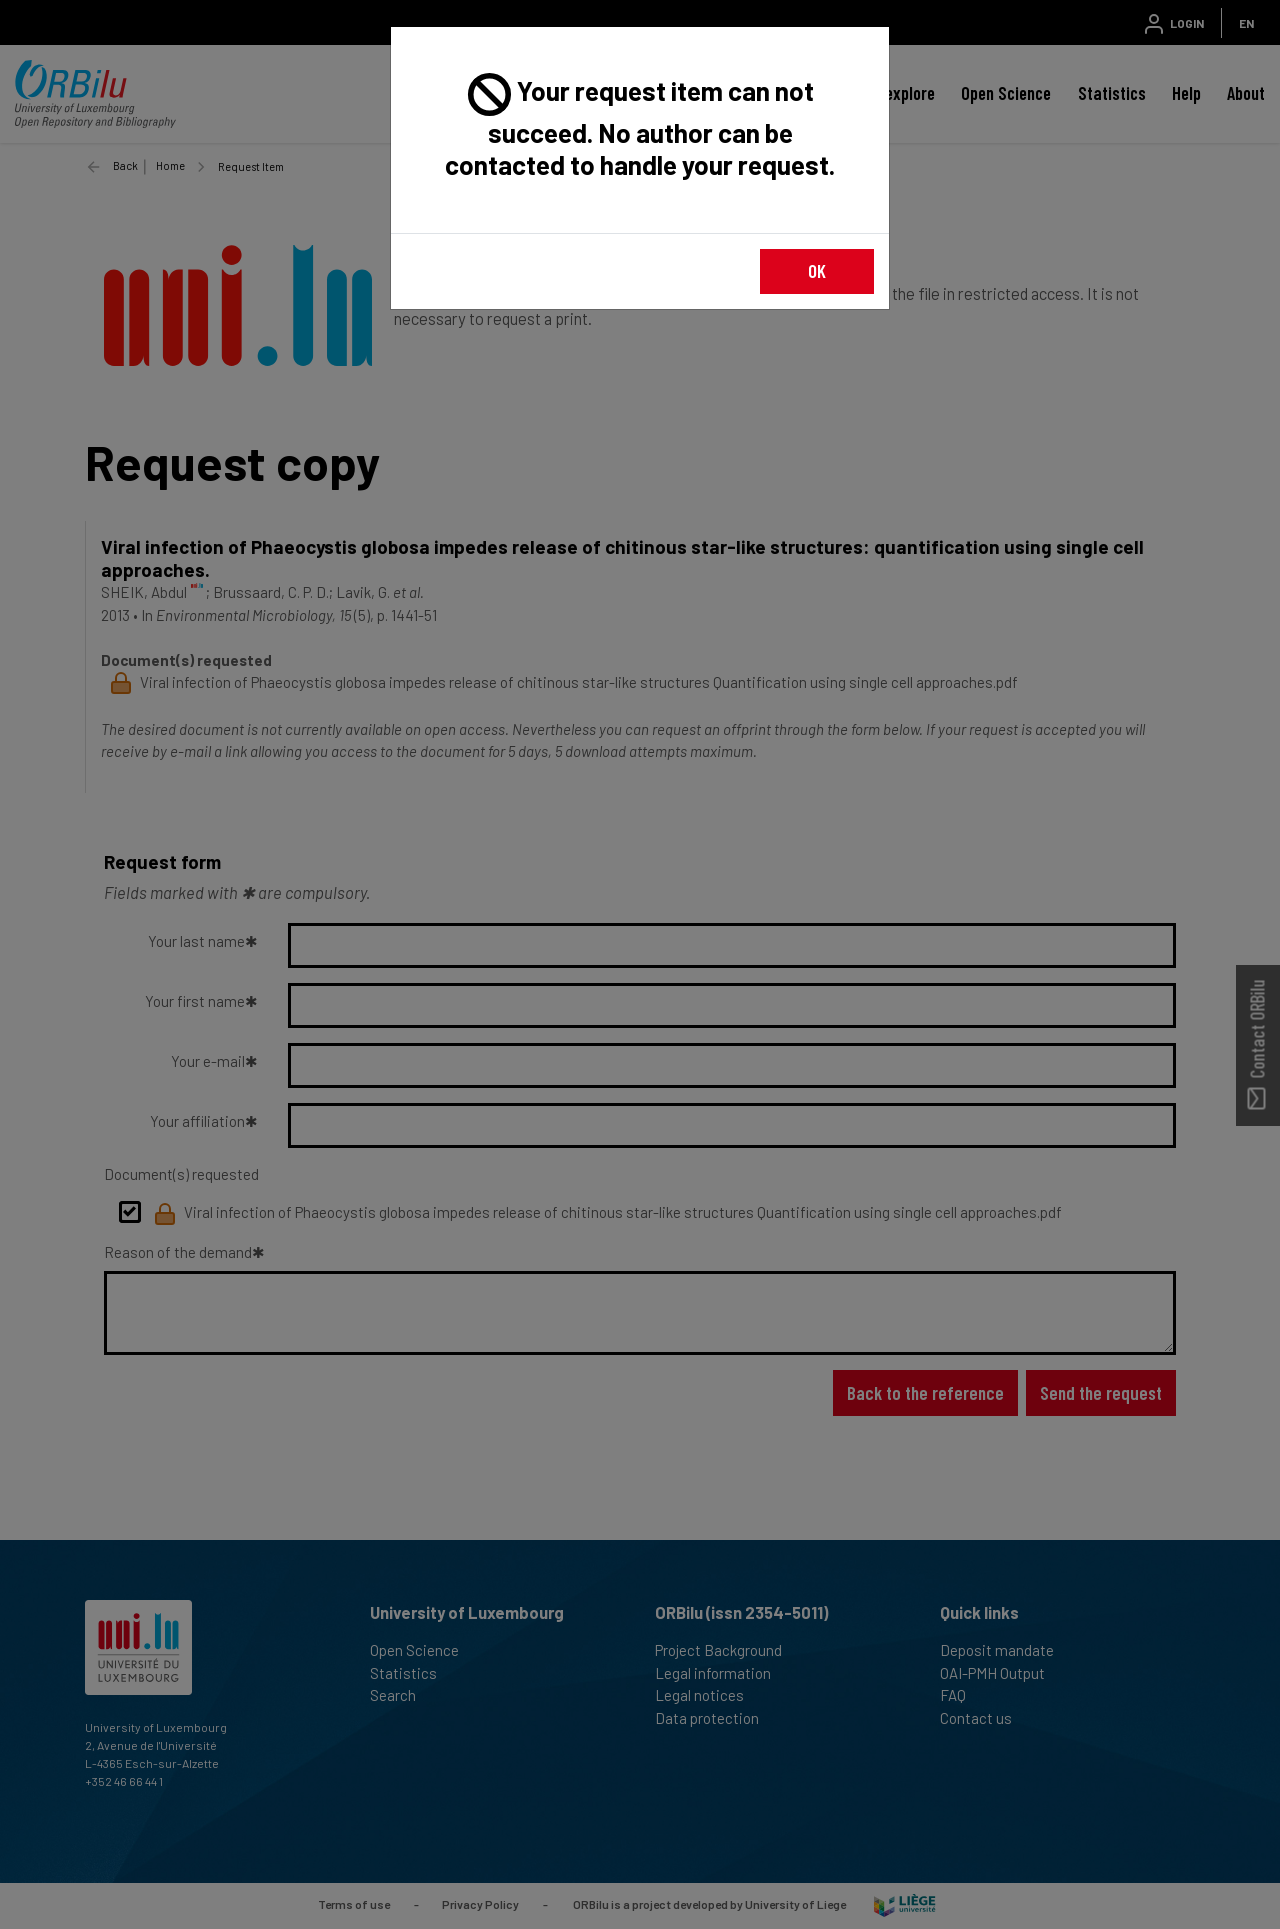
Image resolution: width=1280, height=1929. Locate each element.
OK (817, 270)
